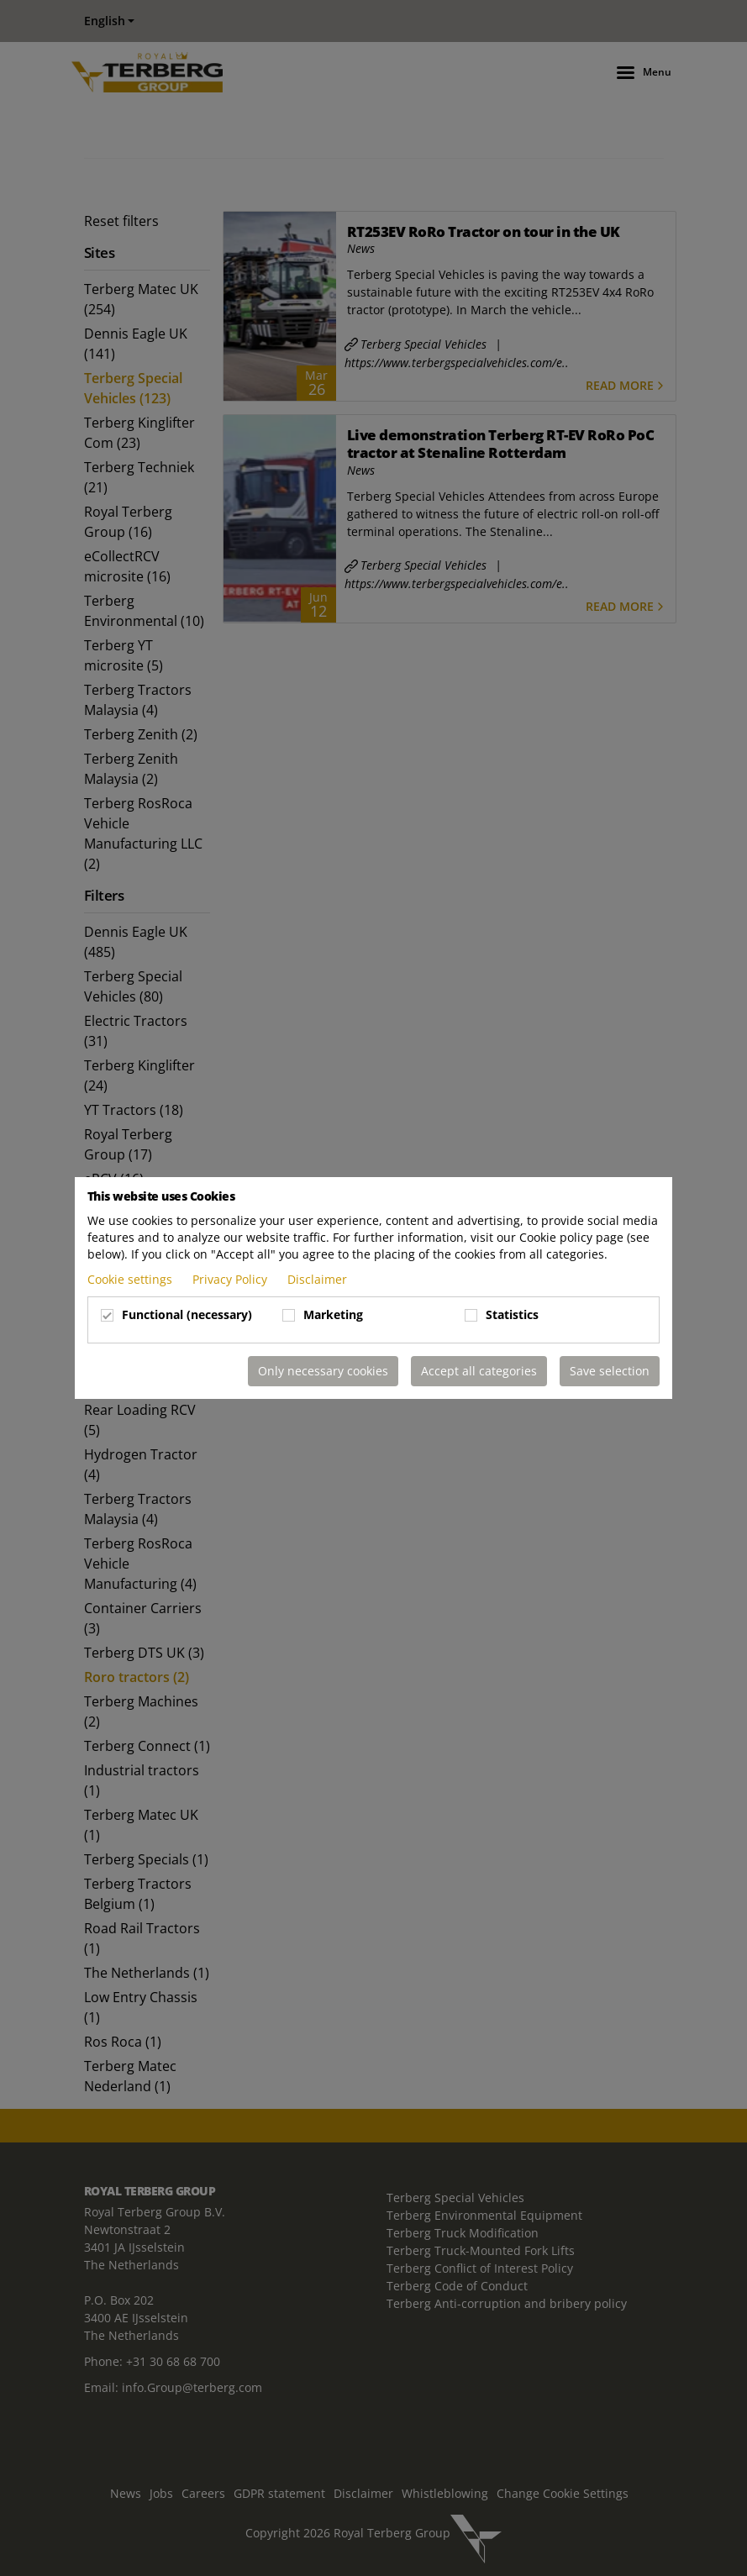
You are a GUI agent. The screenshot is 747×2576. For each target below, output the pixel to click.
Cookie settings (131, 1279)
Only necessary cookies (323, 1371)
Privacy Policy (231, 1279)
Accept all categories (479, 1371)
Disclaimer (317, 1279)
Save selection (610, 1371)
